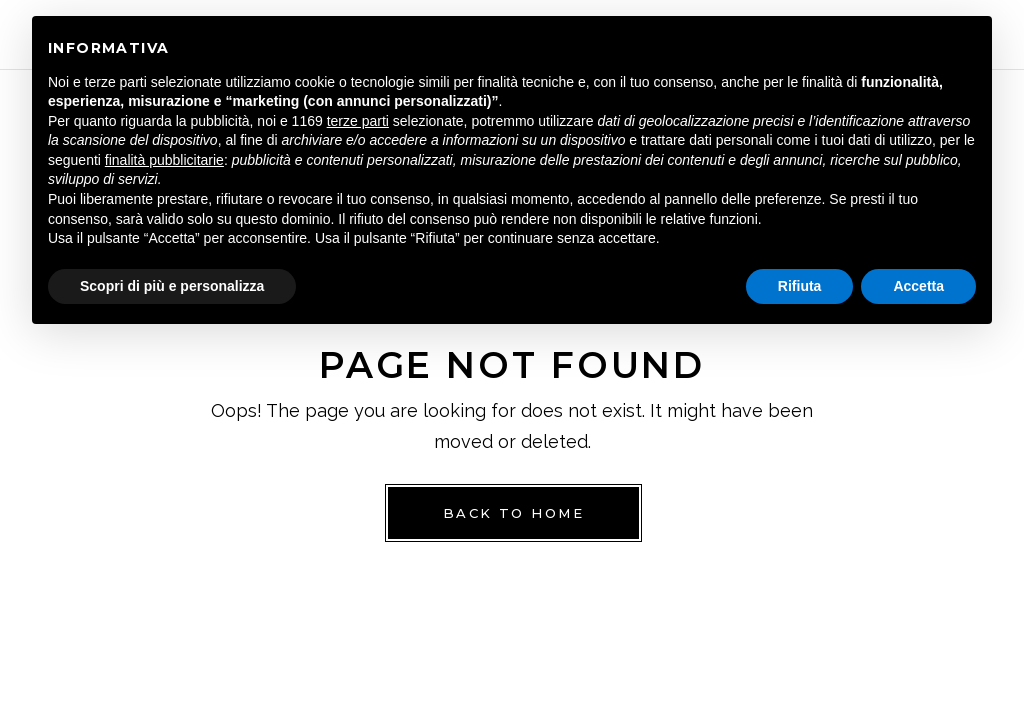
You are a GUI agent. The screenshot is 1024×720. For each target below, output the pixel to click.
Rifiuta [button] (800, 286)
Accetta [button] (918, 286)
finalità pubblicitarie (164, 160)
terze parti (358, 121)
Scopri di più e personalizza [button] (172, 286)
